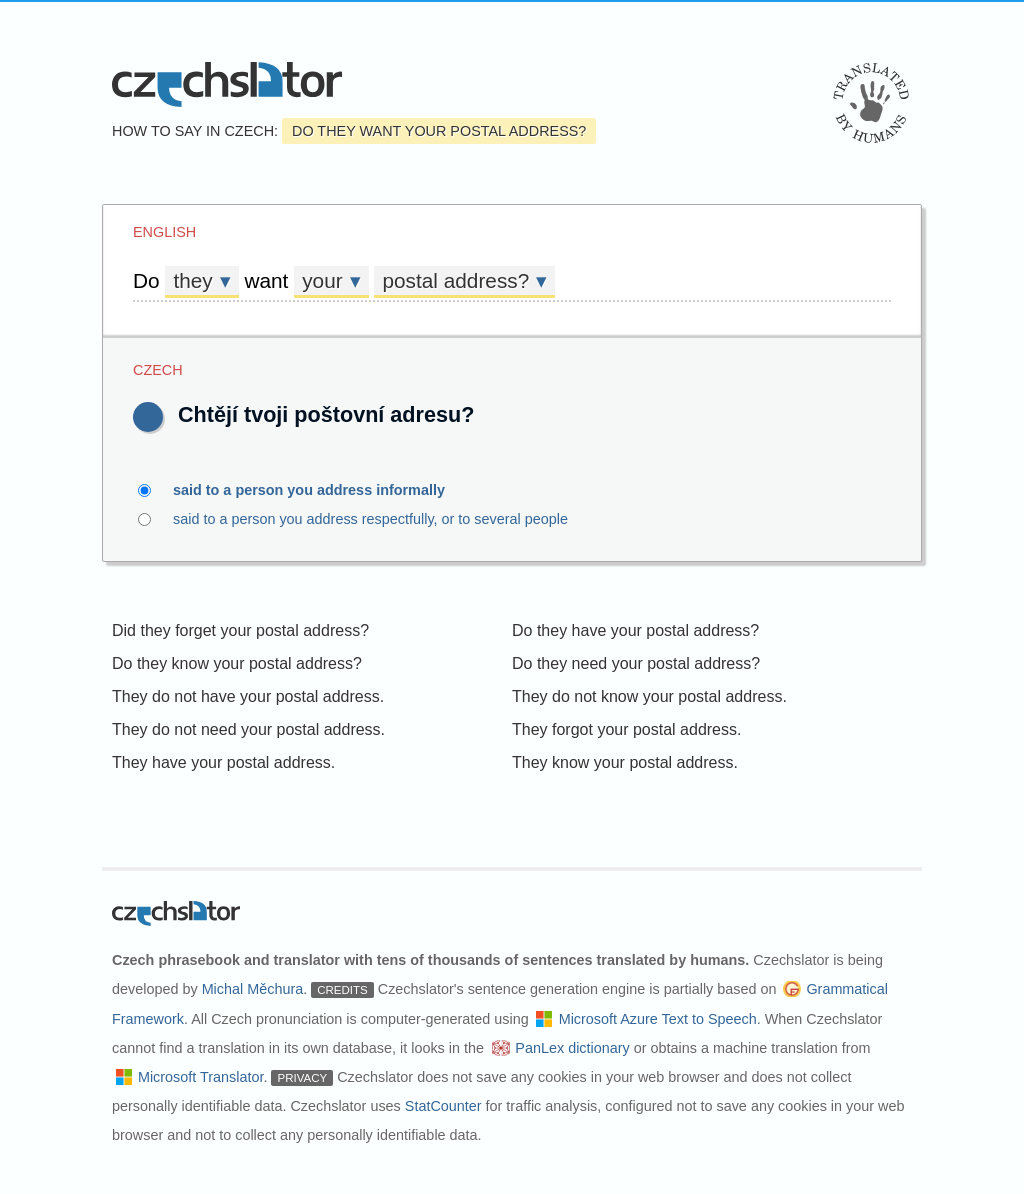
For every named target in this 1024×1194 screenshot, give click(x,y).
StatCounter (443, 1106)
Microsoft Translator (201, 1077)
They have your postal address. (223, 762)
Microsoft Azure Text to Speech (658, 1019)
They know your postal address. (625, 762)
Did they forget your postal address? (240, 630)
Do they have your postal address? (635, 630)
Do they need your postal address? (636, 663)
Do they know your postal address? (237, 663)
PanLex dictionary (572, 1048)
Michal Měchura (253, 989)
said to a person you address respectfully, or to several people (411, 519)
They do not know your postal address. (649, 696)
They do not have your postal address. (248, 696)
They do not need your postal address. (248, 729)
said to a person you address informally (320, 490)
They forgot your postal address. (626, 729)
